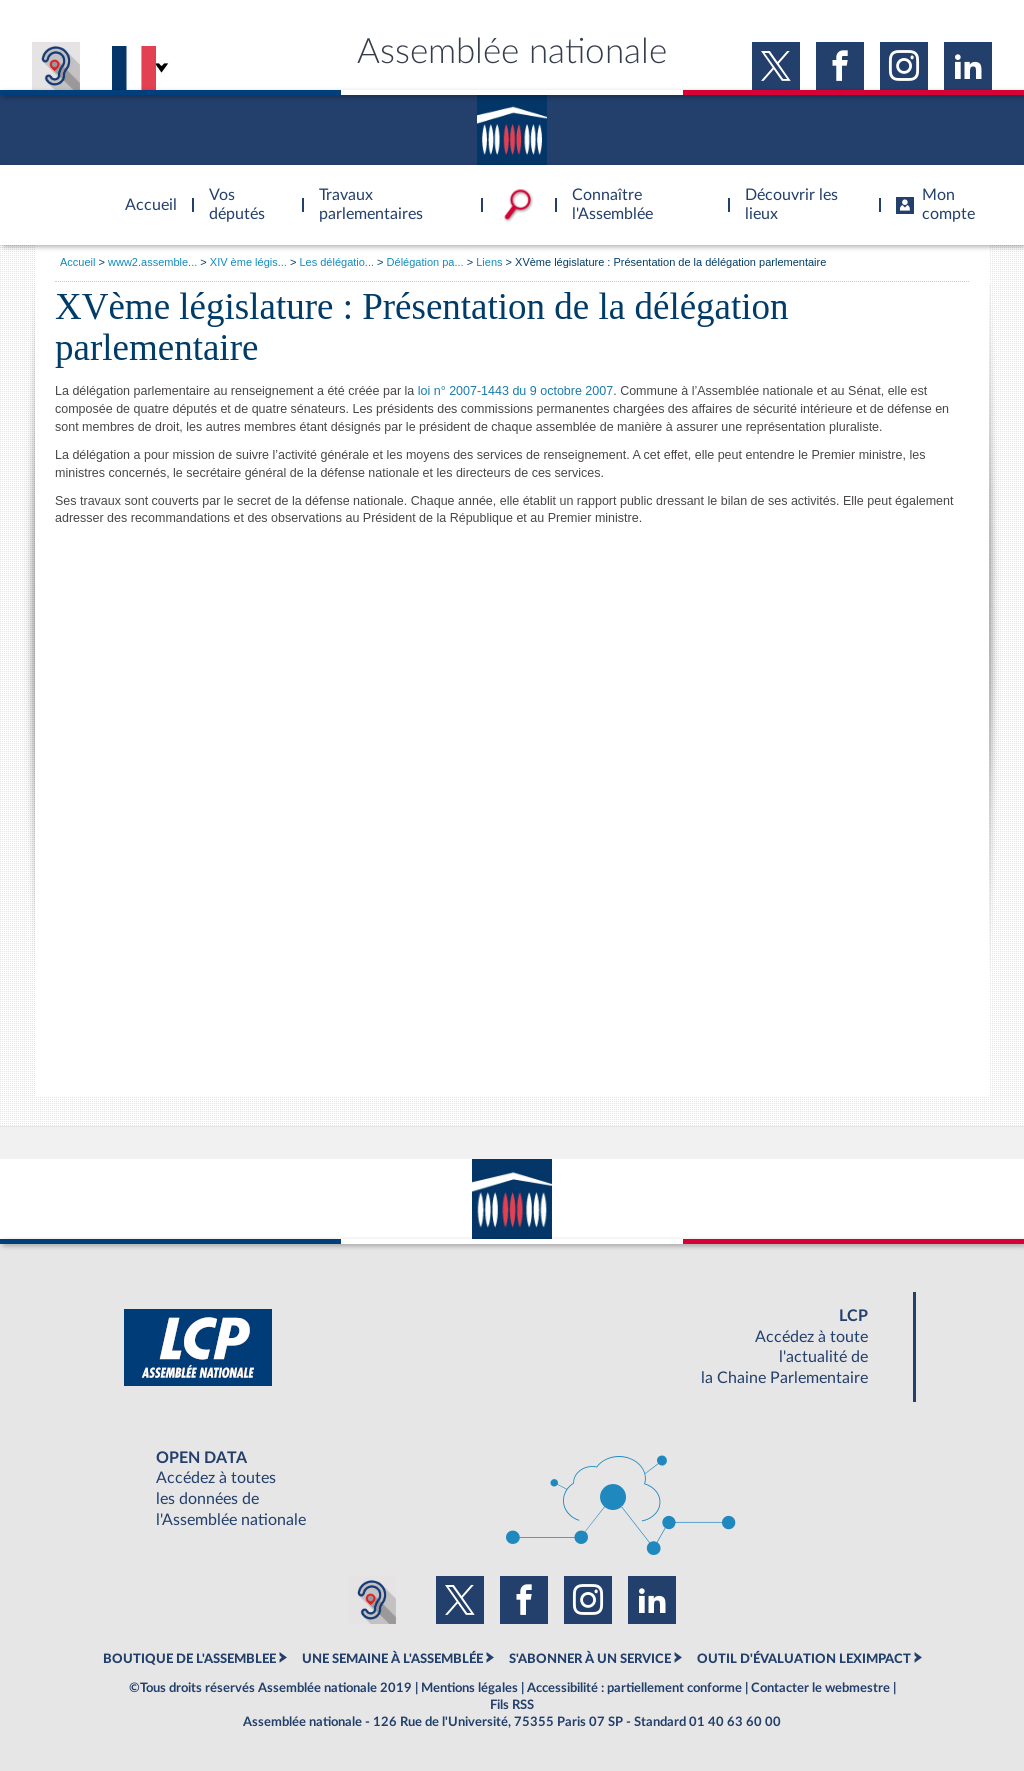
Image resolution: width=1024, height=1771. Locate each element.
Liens (489, 262)
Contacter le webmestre (820, 1688)
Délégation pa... (425, 262)
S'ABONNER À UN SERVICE (590, 1659)
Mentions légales (469, 1688)
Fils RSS (512, 1705)
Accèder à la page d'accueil (144, 193)
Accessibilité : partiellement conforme (634, 1688)
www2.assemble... (152, 262)
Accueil (77, 262)
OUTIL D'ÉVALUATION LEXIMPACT (804, 1659)
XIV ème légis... (248, 262)
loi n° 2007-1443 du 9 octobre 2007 (515, 391)
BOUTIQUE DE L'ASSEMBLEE (189, 1659)
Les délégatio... (336, 262)
